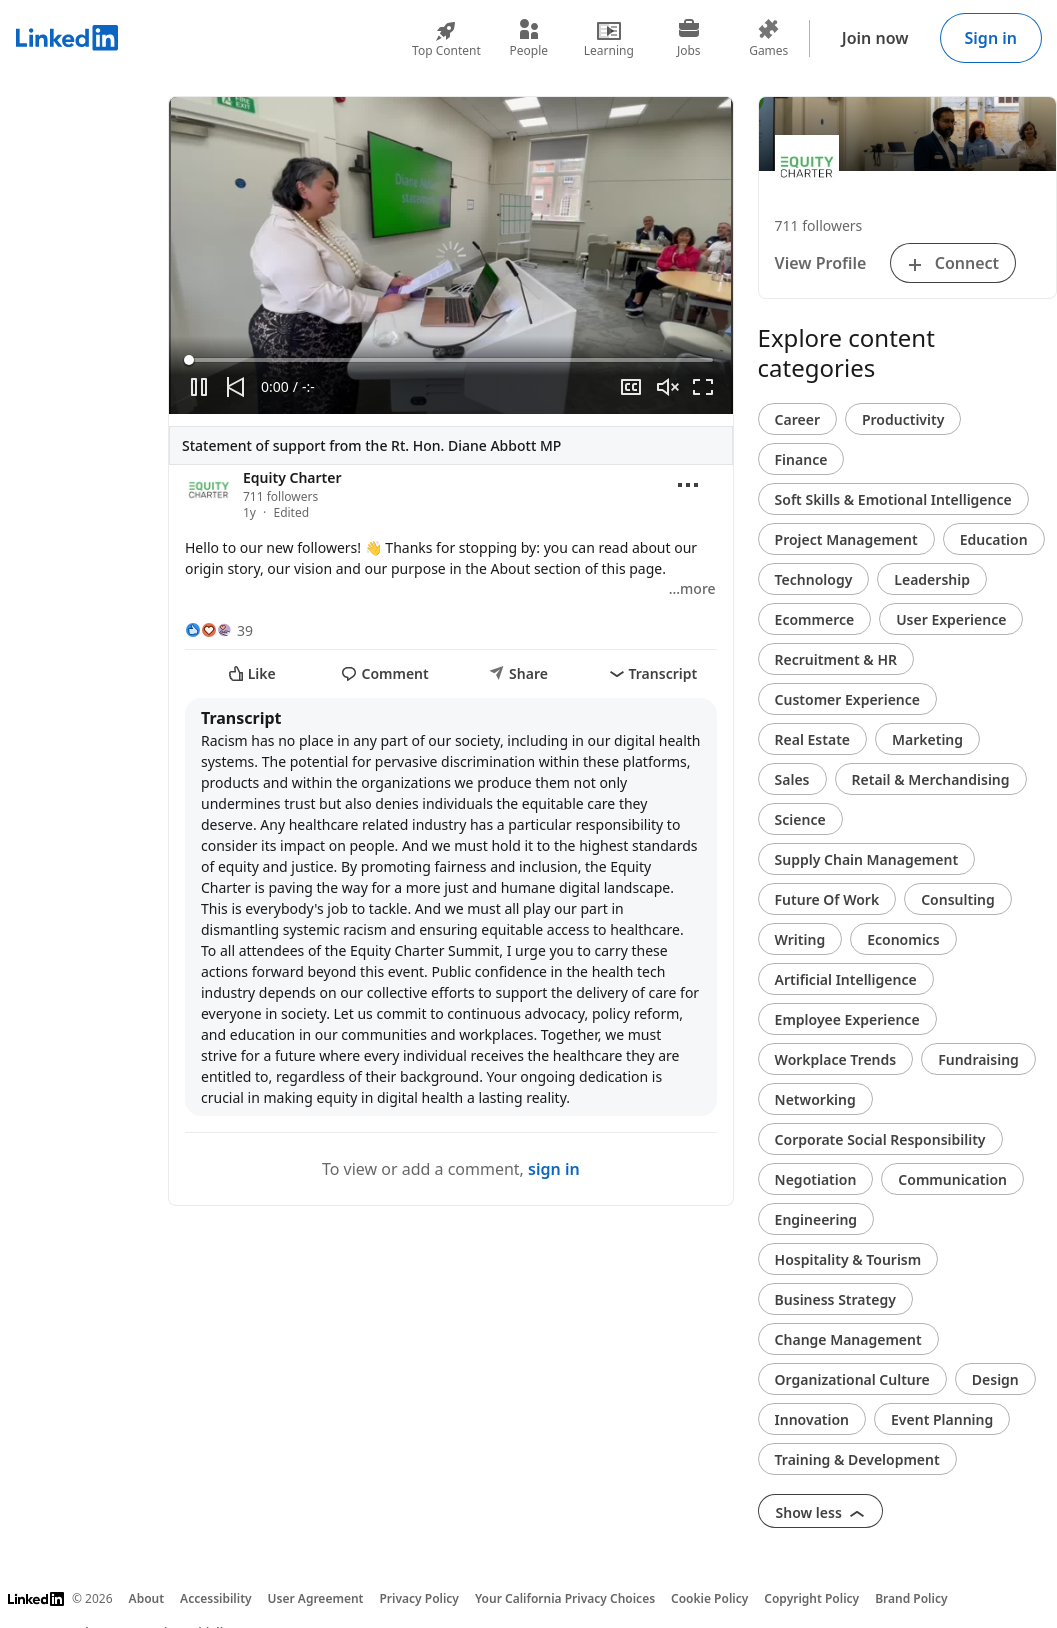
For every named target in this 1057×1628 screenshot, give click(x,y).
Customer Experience (847, 699)
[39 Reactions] (219, 630)
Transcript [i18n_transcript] (653, 673)
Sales (792, 779)
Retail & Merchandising (931, 779)
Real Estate (812, 739)
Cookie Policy (709, 1598)
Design (995, 1379)
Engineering (816, 1219)
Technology (814, 579)
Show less (821, 1512)
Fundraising (978, 1059)
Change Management (848, 1339)
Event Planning (942, 1419)
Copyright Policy (811, 1598)
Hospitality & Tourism (848, 1259)
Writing (800, 939)
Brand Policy (911, 1598)
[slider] (451, 360)
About (147, 1598)
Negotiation (816, 1179)
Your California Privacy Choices (565, 1598)
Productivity (903, 419)
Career (797, 419)
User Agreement (316, 1598)
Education (994, 539)
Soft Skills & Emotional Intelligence (893, 499)
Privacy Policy (418, 1598)
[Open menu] (688, 485)
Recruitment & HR (836, 659)
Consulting (958, 899)
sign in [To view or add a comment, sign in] (554, 1169)
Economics (903, 939)
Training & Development (857, 1459)
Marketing (927, 739)
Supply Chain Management (867, 859)
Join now (875, 38)
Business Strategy (835, 1299)
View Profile (821, 263)
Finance (801, 459)
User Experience (951, 619)
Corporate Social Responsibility (880, 1139)
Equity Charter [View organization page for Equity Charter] (292, 477)
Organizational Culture (852, 1379)
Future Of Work (827, 899)
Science (800, 819)
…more (692, 588)
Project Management (846, 539)
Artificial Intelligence (846, 979)
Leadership (932, 579)
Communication (952, 1179)
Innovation (812, 1419)
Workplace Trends (836, 1059)
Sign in (991, 38)
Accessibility (216, 1598)
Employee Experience (847, 1019)
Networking (815, 1099)
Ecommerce (815, 619)
